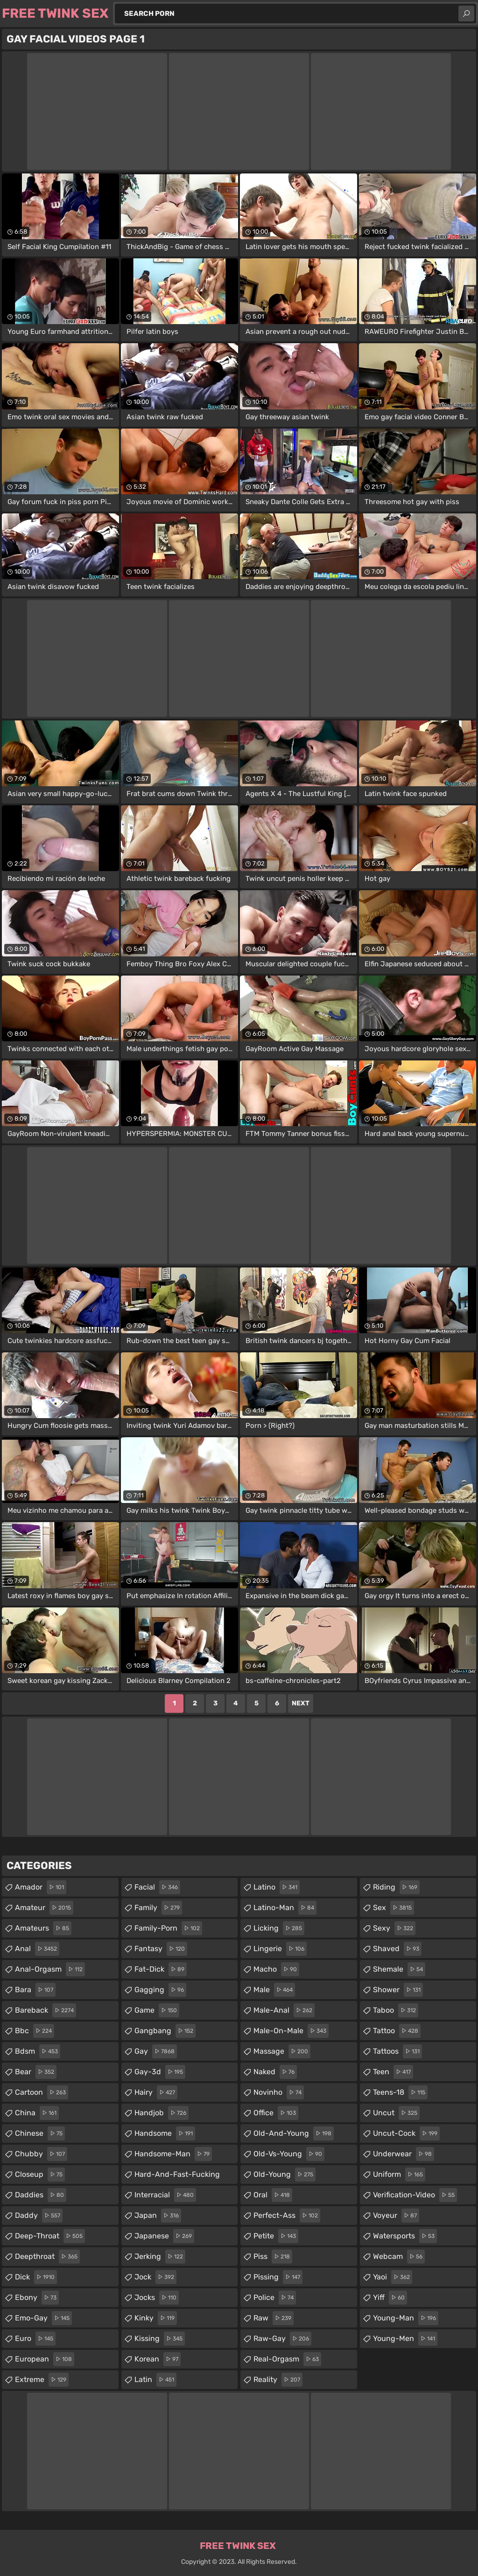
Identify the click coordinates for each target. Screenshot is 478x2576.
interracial (165, 2195)
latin (155, 2380)
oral (272, 2195)
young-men (405, 2339)
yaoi (392, 2277)
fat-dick (160, 1969)
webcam (399, 2257)
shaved (397, 1949)
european (44, 2359)
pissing (277, 2277)
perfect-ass (286, 2216)
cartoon (41, 2092)
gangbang (165, 2031)
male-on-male (291, 2031)
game (156, 2010)
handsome (164, 2133)
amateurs (43, 1928)
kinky (155, 2318)
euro (35, 2339)
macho (276, 1969)
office (275, 2113)
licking (278, 1928)
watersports (405, 2236)
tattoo (397, 2031)
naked (275, 2072)
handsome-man (173, 2154)
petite (275, 2236)
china (37, 2113)
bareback (45, 2010)
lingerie (280, 1949)
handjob (161, 2113)
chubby (41, 2154)
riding (396, 1887)
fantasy (160, 1949)
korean (157, 2359)
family (158, 1908)
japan (157, 2216)
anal (37, 1949)
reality (277, 2380)
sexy (394, 1928)
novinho (278, 2092)
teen (393, 2072)
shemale (399, 1969)
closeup (40, 2174)
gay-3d (159, 2072)
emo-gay (43, 2318)
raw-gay (282, 2339)
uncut (396, 2113)
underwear (403, 2154)
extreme (42, 2380)
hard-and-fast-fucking (177, 2177)
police (274, 2298)
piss (272, 2257)
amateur (44, 1908)
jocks (156, 2298)
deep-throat (50, 2236)
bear (35, 2072)
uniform (399, 2174)
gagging (160, 1990)
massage (281, 2051)
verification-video (415, 2195)
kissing (159, 2339)
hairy (155, 2092)
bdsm (37, 2051)
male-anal (284, 2010)
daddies (40, 2195)
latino (276, 1887)
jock (155, 2277)
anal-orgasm (50, 1969)
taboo (395, 2010)
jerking (159, 2257)
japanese (164, 2236)
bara (35, 1990)
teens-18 (400, 2092)
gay (155, 2051)
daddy (39, 2216)
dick (36, 2277)
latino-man (284, 1908)
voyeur (396, 2216)
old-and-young (293, 2133)
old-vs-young (288, 2154)
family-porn (168, 1928)
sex (393, 1908)
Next (300, 1703)
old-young (284, 2174)
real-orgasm (287, 2359)
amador (40, 1887)
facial (157, 1887)
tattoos (397, 2051)
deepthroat (47, 2257)
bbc (34, 2031)
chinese (40, 2133)
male (274, 1990)
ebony (37, 2298)
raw (273, 2318)
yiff (390, 2298)
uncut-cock (406, 2133)
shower (398, 1990)
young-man (405, 2318)
